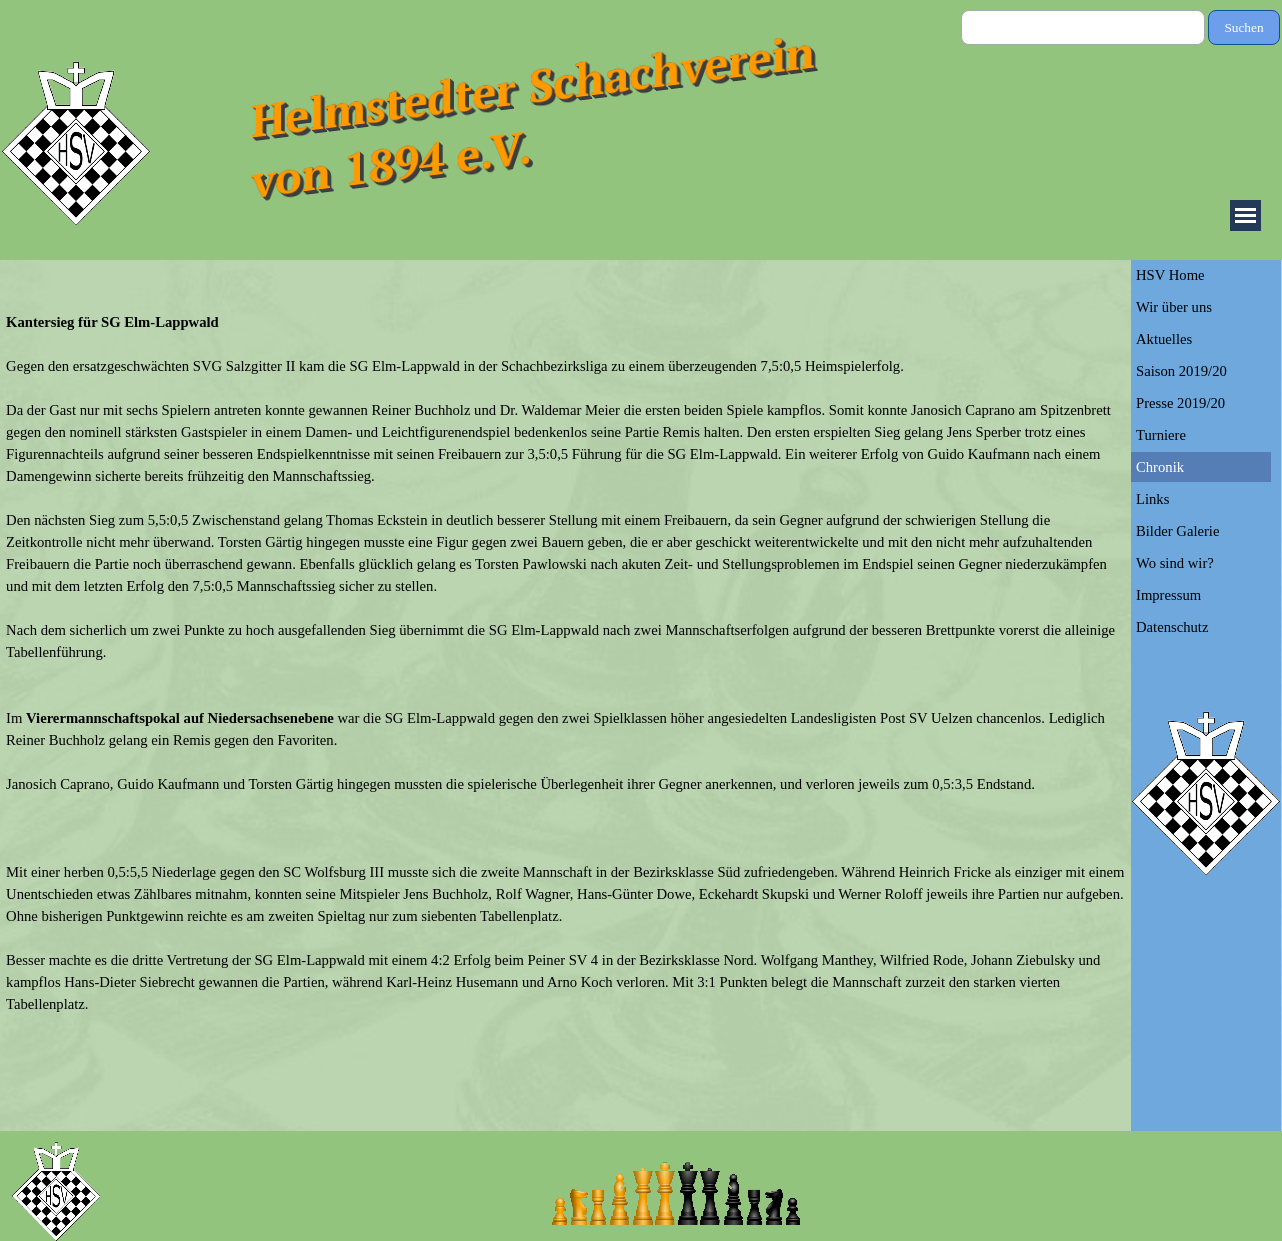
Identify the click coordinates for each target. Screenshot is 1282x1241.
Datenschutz (1172, 627)
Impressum (1168, 595)
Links (1152, 499)
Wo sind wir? (1175, 563)
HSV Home (1170, 275)
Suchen (1243, 27)
